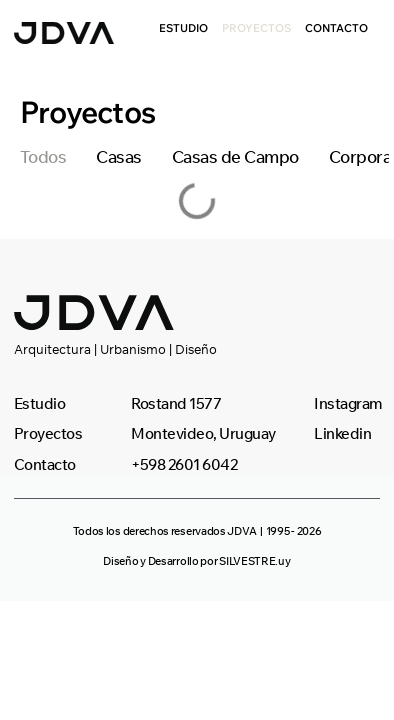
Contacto (336, 28)
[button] (197, 531)
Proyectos (256, 28)
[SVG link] (64, 33)
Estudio (183, 28)
